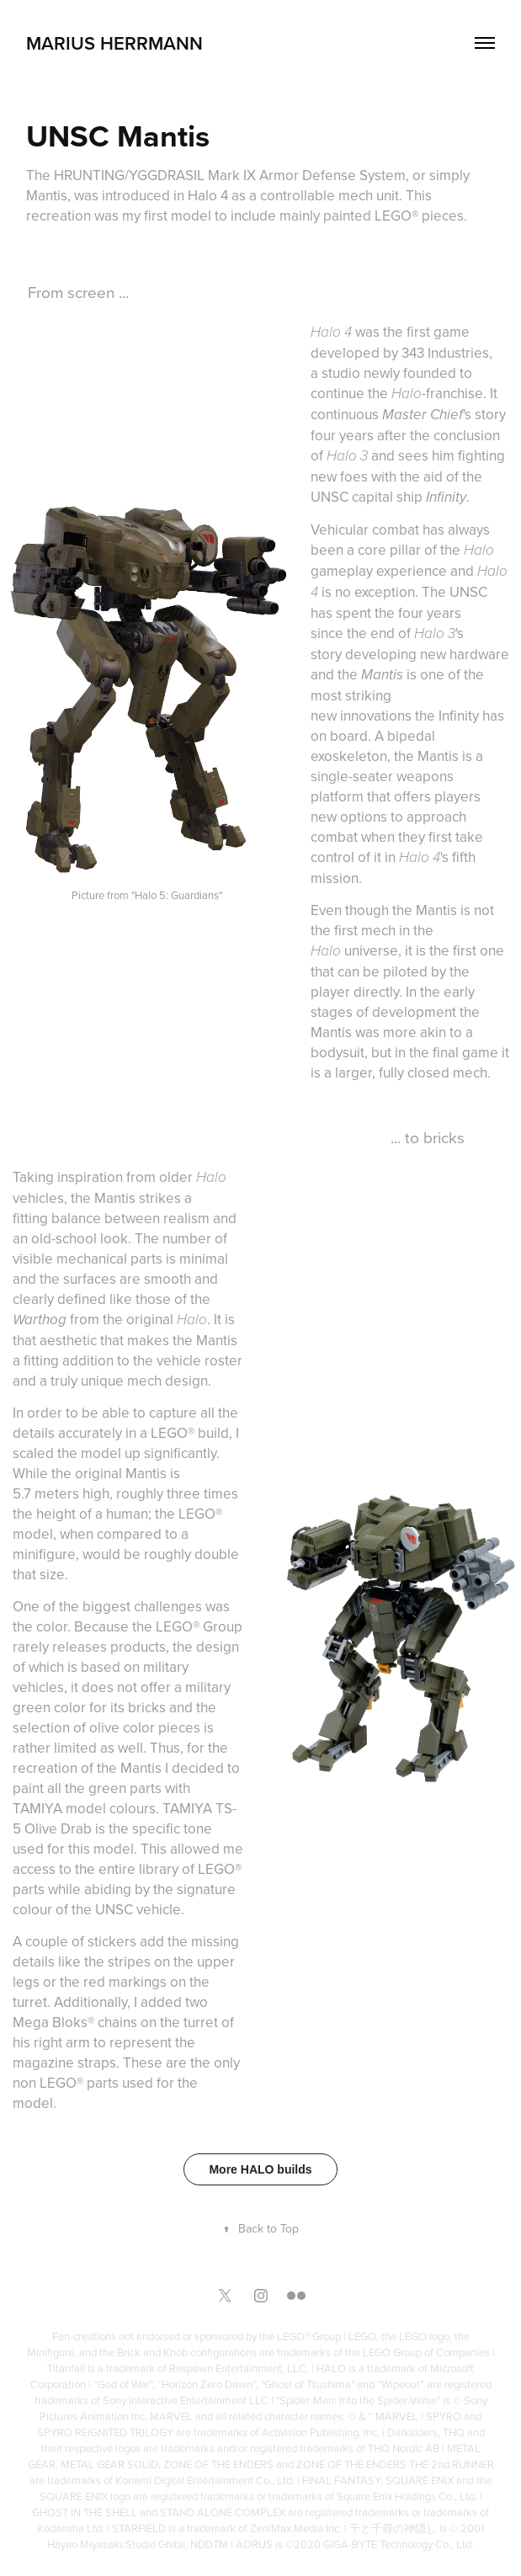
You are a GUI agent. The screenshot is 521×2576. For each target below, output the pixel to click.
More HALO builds (260, 2169)
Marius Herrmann (114, 42)
